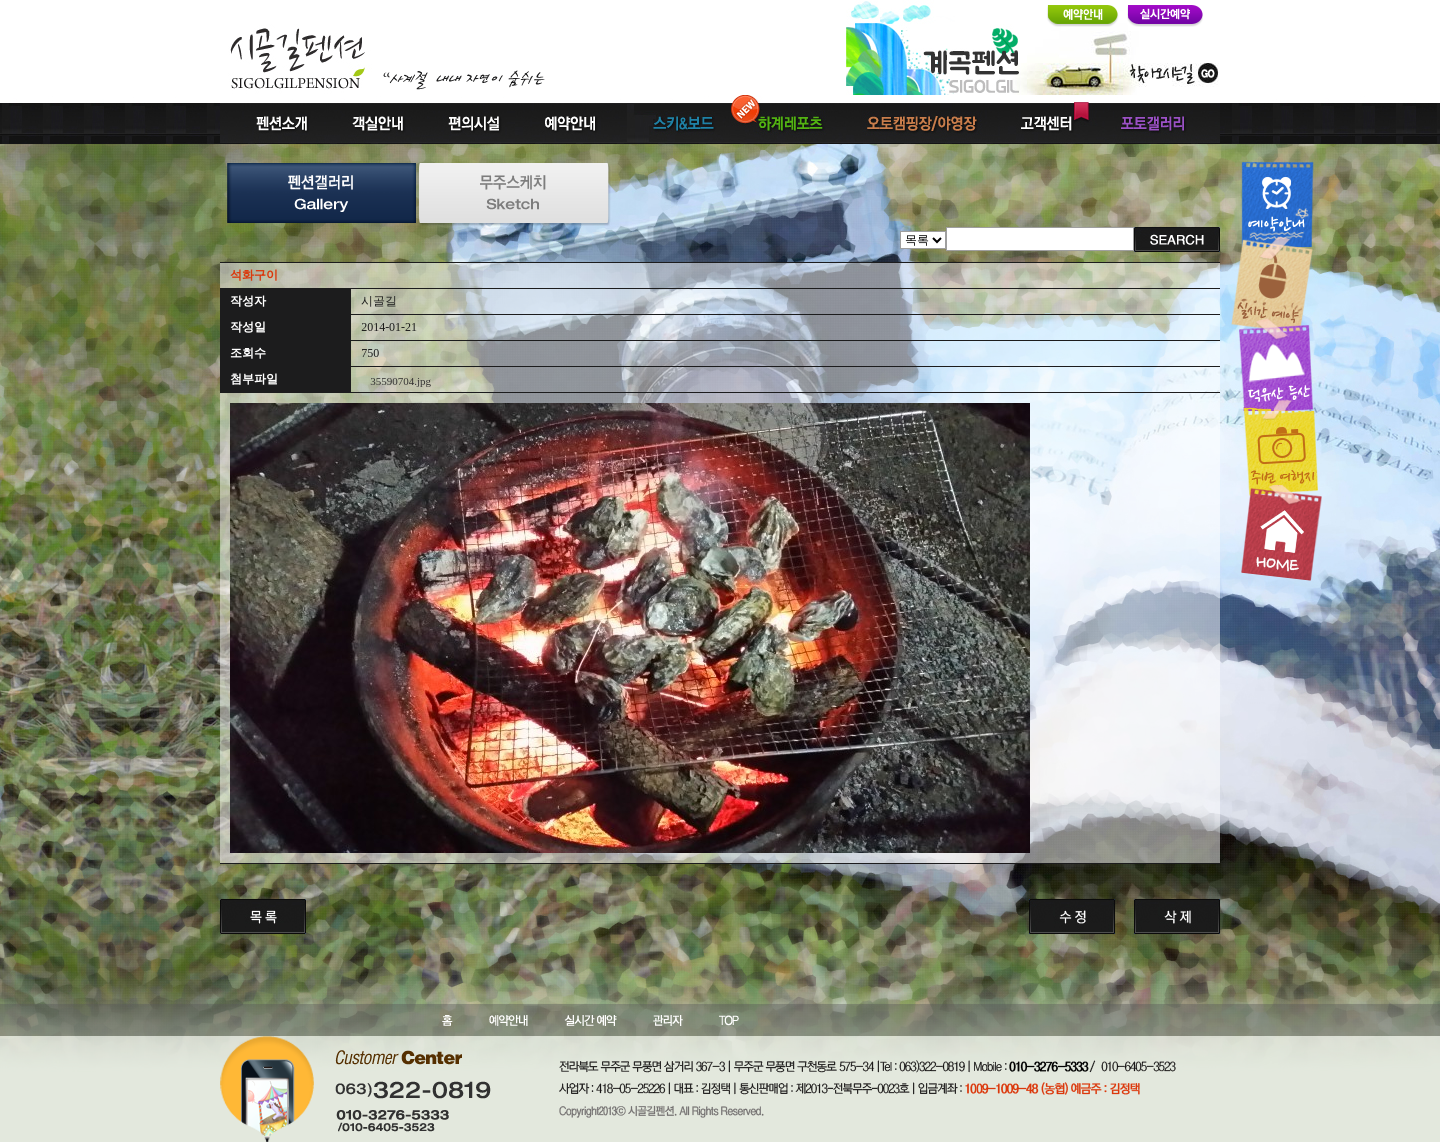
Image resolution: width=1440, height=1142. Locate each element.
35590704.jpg (400, 381)
